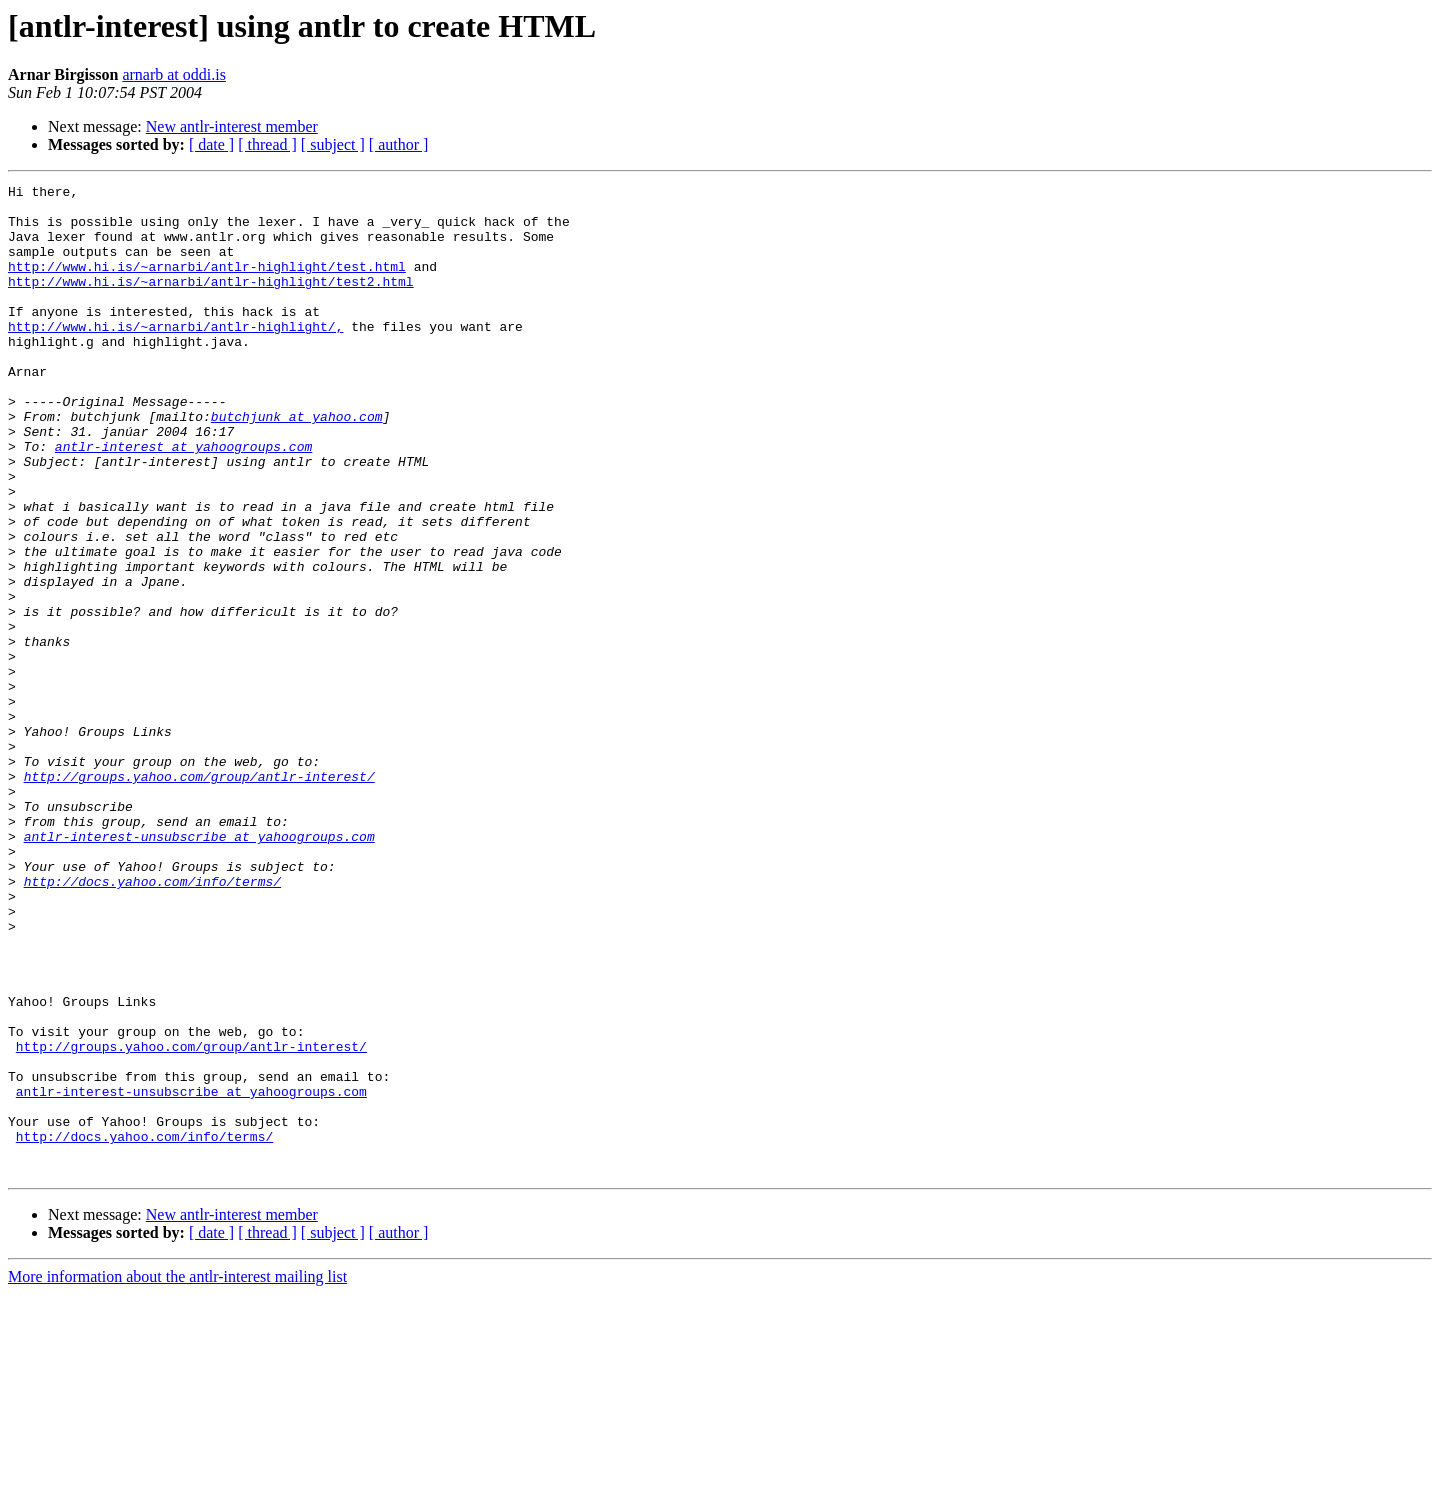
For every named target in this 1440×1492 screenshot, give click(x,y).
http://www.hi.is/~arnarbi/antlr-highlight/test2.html (211, 302)
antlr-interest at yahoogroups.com (183, 500)
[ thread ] (267, 144)
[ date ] (211, 144)
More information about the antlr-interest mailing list (177, 1474)
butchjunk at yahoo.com (297, 464)
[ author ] (399, 144)
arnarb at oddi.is (174, 74)
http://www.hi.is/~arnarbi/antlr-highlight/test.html (207, 284)
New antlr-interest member (232, 126)
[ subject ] (333, 144)
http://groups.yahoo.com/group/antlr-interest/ (199, 896)
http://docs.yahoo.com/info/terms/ (152, 1022)
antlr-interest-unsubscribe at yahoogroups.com (199, 968)
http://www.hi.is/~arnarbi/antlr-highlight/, (175, 356)
